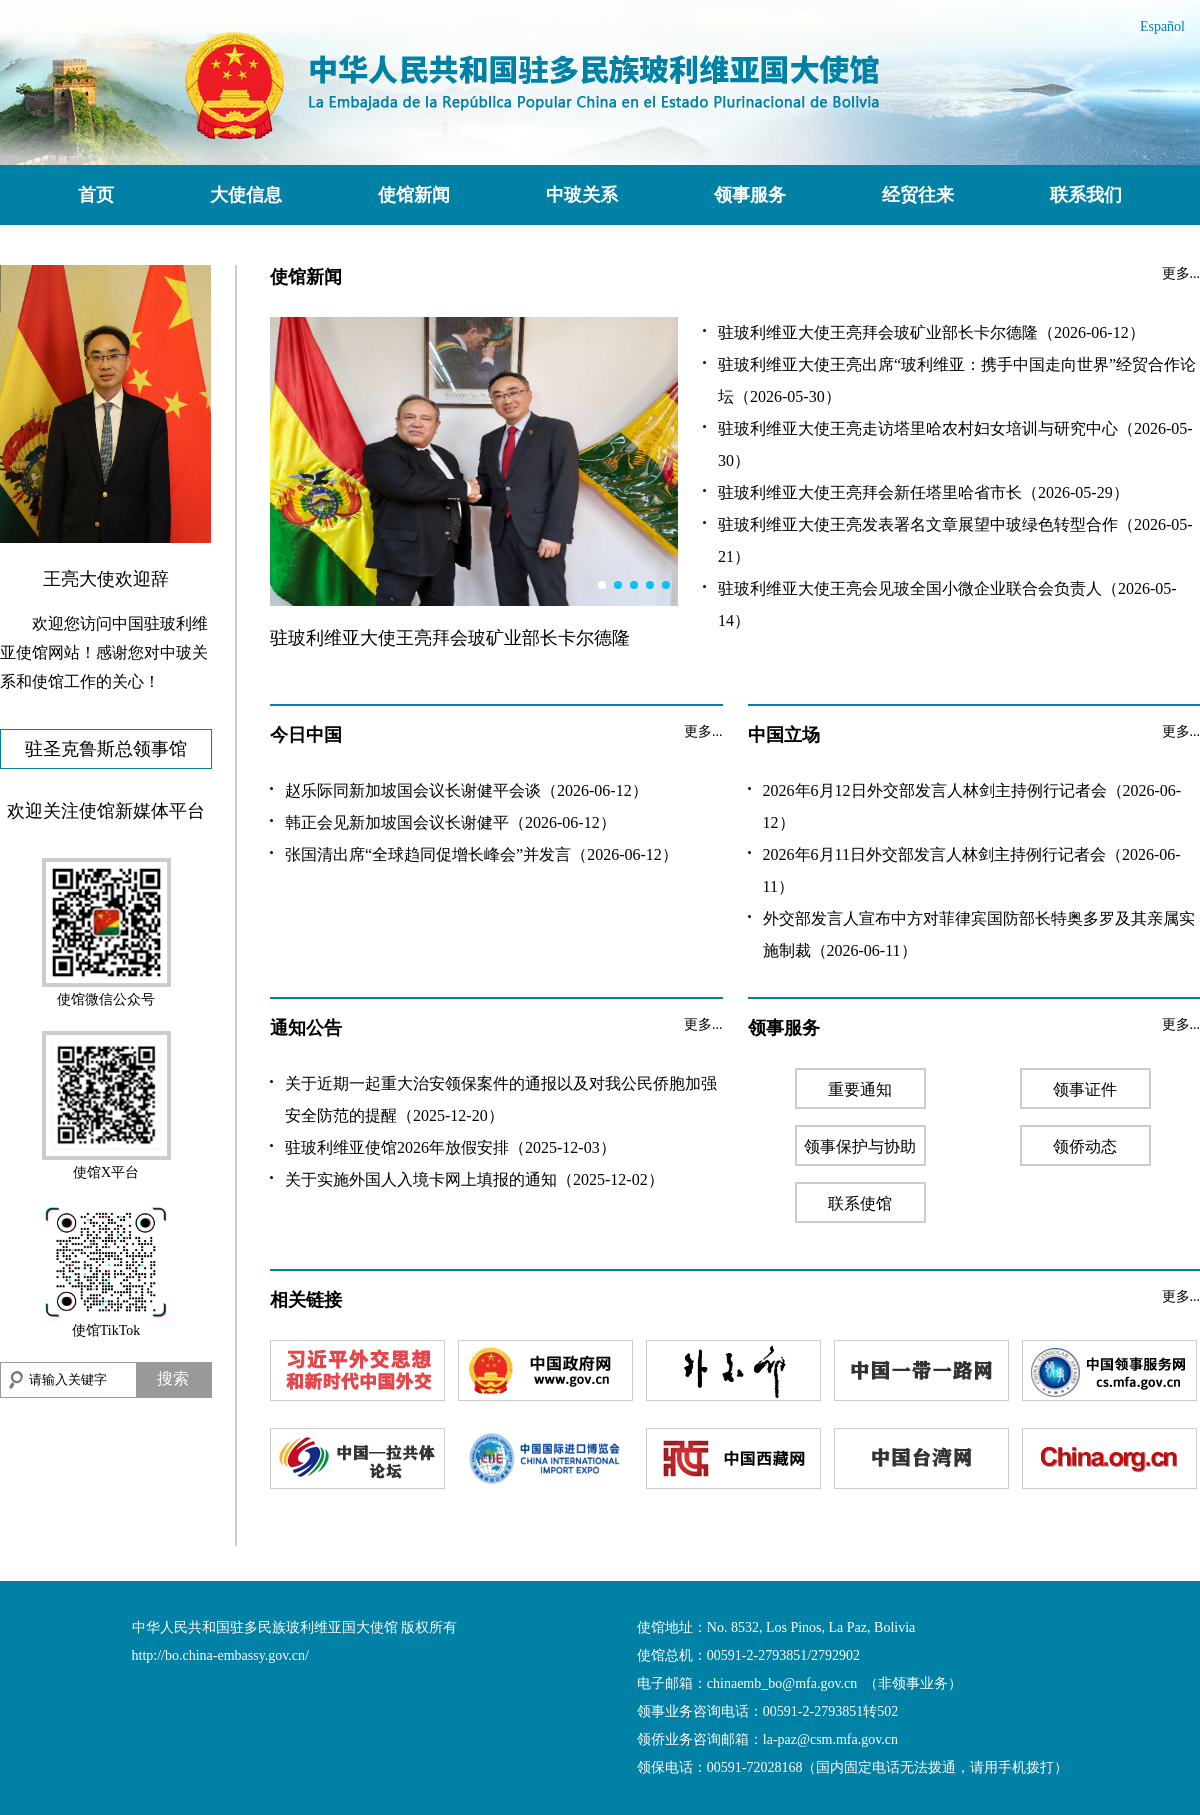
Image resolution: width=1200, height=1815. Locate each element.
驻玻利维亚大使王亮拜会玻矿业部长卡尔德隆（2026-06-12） (931, 332)
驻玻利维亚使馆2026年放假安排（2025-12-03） (450, 1147)
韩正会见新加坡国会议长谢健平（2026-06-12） (450, 822)
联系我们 (1086, 195)
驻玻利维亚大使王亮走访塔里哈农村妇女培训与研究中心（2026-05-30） (955, 444)
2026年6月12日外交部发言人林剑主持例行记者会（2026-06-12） (972, 806)
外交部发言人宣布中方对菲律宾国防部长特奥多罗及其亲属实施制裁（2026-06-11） (979, 934)
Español (1162, 26)
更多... (1181, 273)
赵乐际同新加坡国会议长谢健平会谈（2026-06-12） (466, 790)
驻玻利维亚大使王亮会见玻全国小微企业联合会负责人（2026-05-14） (947, 604)
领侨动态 (1085, 1146)
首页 (96, 195)
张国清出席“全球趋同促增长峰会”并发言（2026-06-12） (481, 854)
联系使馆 (860, 1203)
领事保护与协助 (860, 1146)
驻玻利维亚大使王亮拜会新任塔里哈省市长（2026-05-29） (923, 492)
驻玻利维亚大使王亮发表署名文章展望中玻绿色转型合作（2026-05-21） (955, 540)
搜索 (173, 1378)
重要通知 (860, 1089)
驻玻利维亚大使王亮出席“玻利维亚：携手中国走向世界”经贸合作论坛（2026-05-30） (957, 380)
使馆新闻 (414, 195)
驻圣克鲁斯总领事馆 (106, 749)
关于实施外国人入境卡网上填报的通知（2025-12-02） (474, 1179)
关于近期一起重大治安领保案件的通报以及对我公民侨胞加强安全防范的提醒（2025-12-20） (501, 1099)
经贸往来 (918, 195)
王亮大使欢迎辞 (106, 579)
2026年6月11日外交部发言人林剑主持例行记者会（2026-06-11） (972, 870)
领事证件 (1085, 1089)
